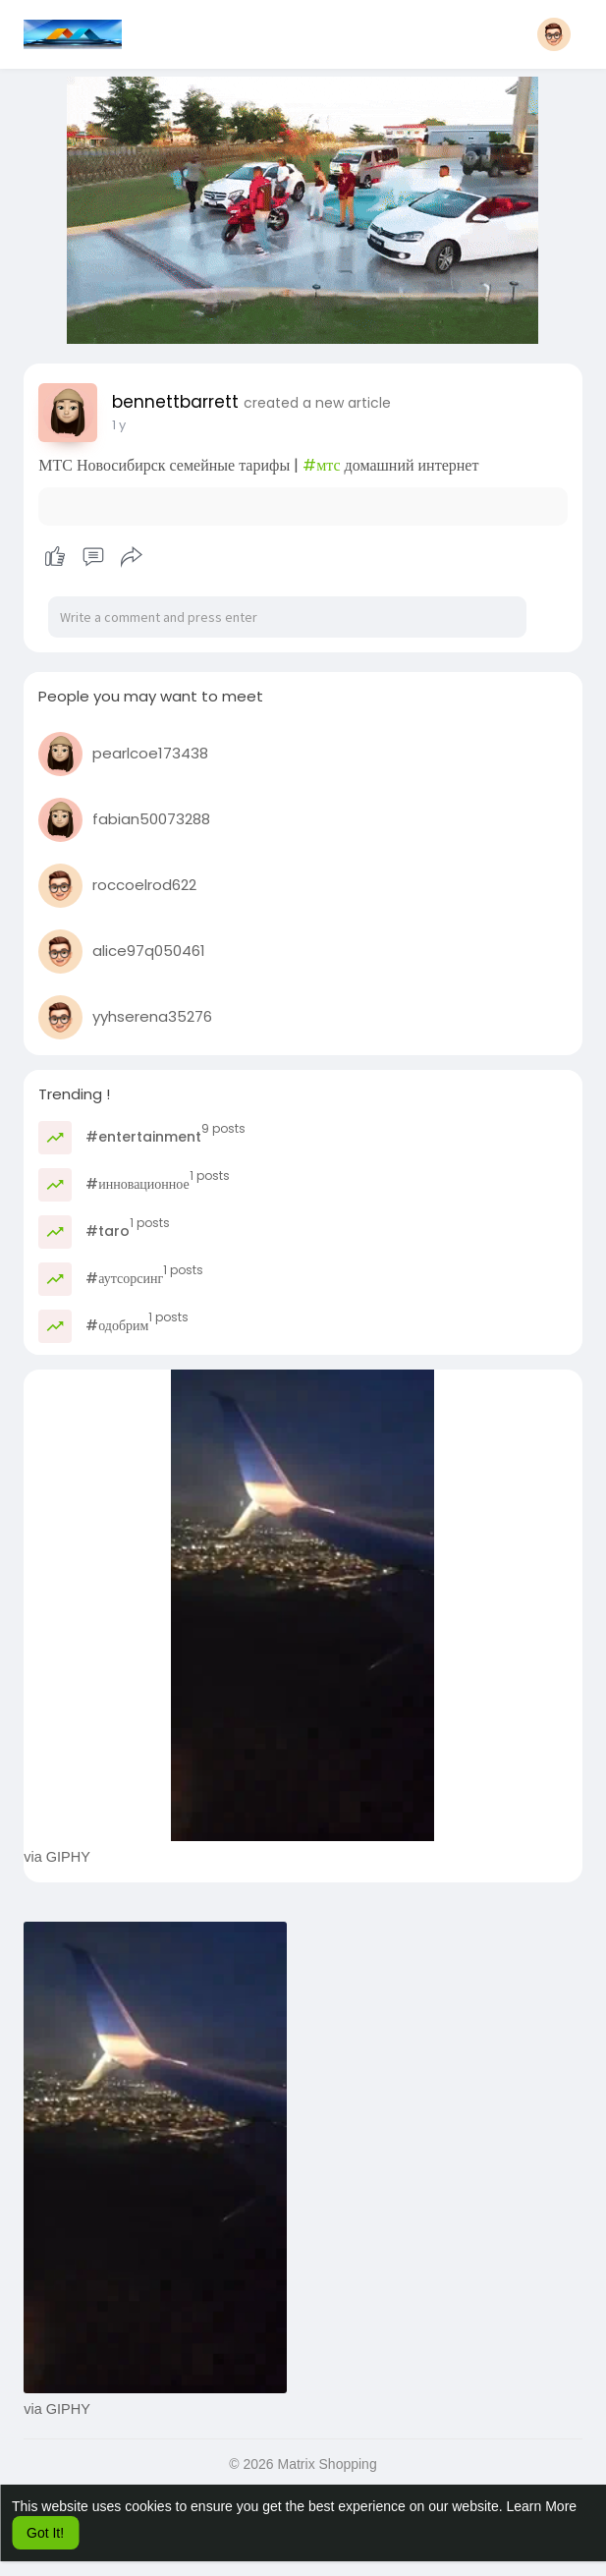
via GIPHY (57, 1857)
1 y (119, 425)
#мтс (321, 465)
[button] (553, 34)
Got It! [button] (45, 2533)
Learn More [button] (542, 2506)
